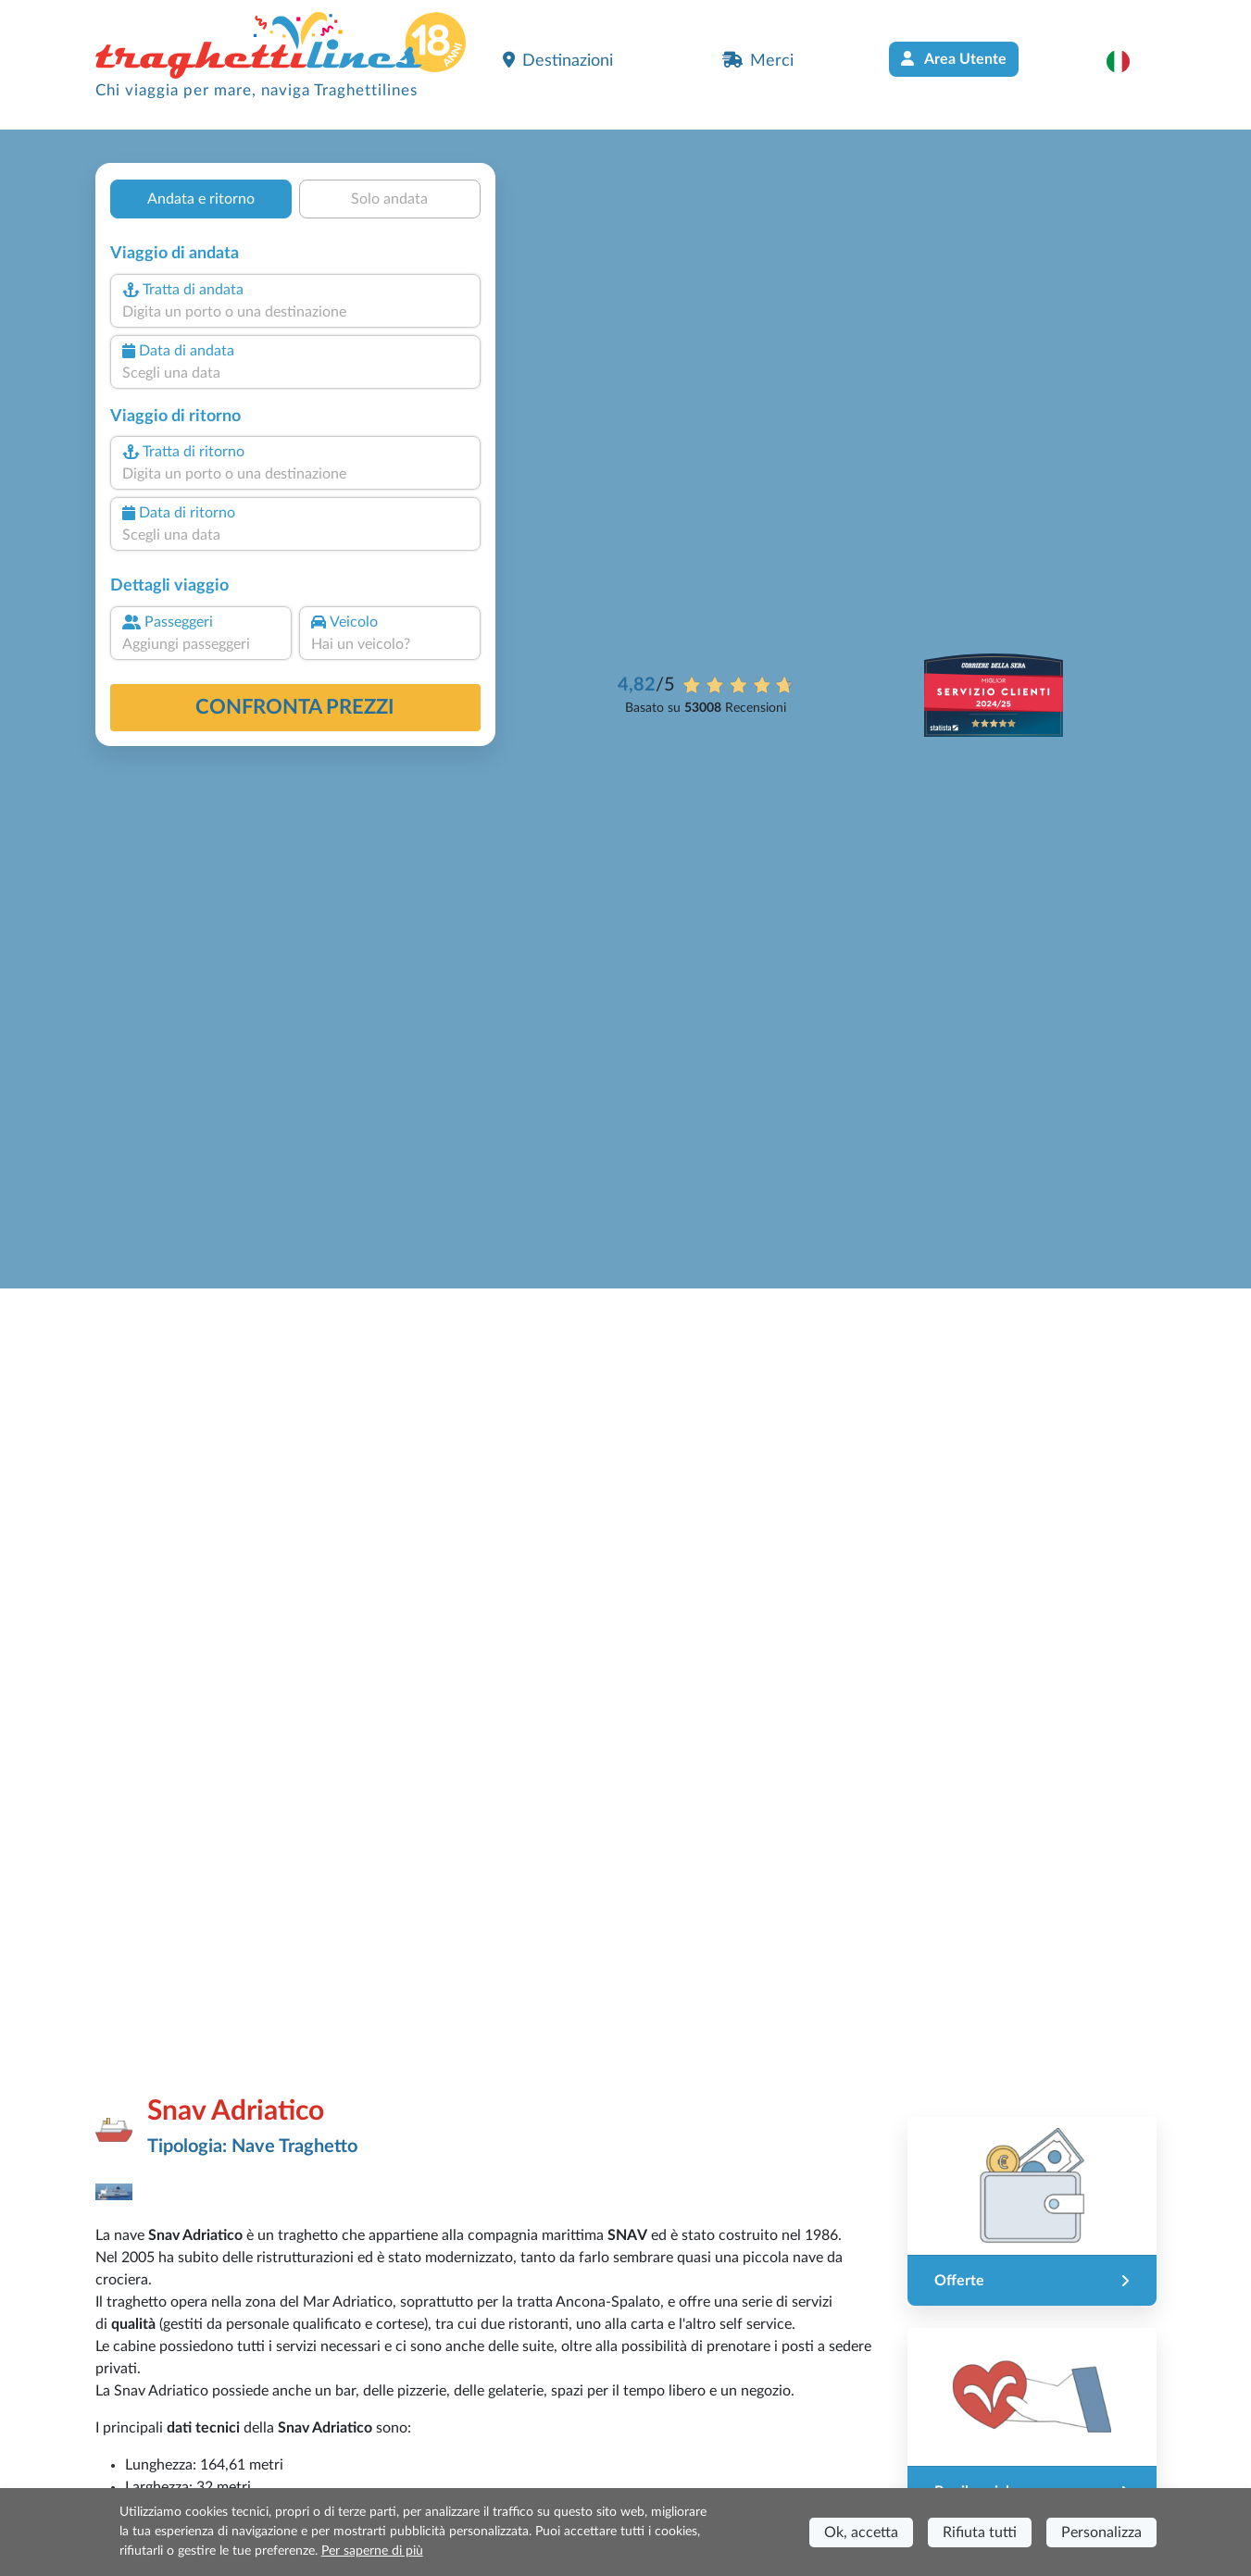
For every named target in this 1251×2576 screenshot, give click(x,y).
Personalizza (1101, 2532)
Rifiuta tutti (980, 2532)
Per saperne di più (372, 2551)
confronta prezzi (294, 707)
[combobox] (294, 312)
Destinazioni (558, 60)
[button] (1127, 61)
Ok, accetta (861, 2532)
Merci (758, 60)
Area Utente (954, 59)
